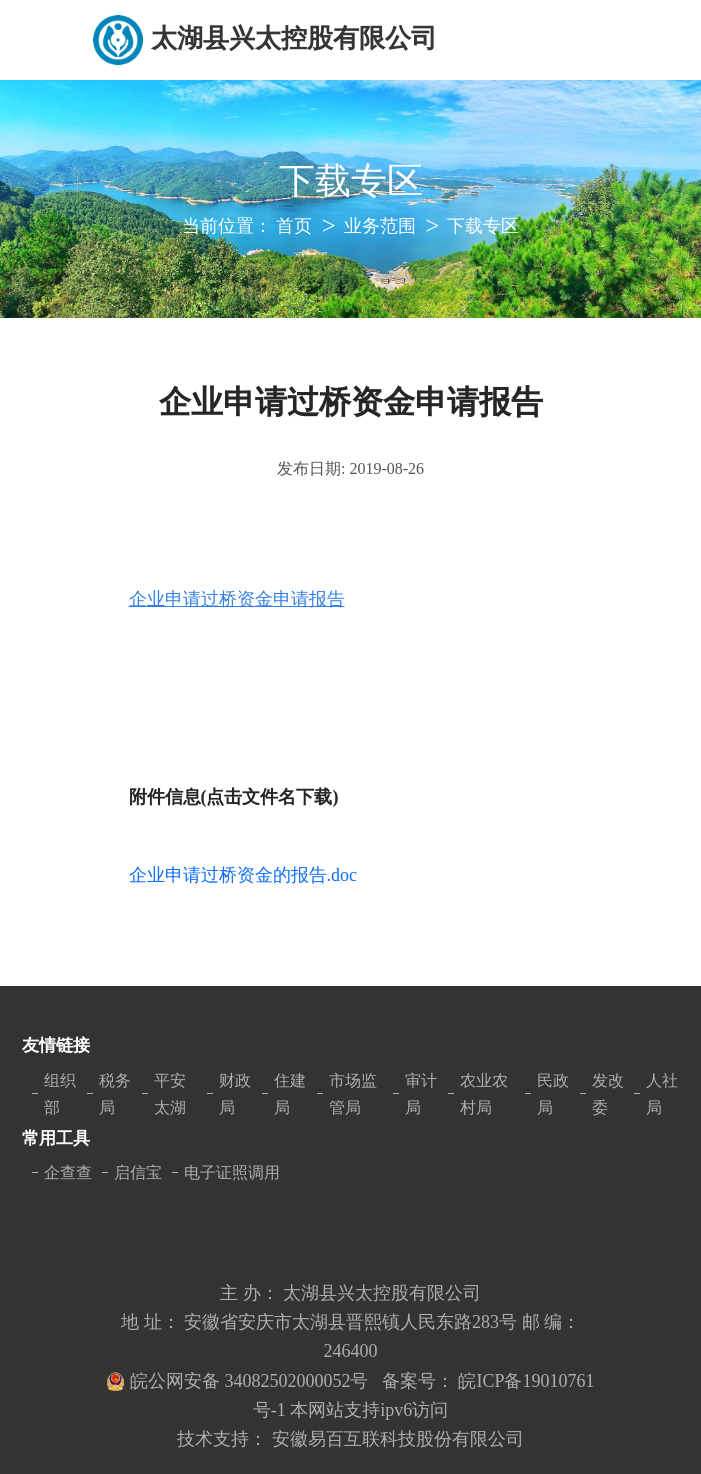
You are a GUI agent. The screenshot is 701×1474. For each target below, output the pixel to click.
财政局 (235, 1094)
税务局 (115, 1094)
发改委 (608, 1094)
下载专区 (483, 226)
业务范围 (380, 226)
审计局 (421, 1094)
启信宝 (138, 1172)
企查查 (68, 1172)
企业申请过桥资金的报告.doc (243, 875)
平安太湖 (170, 1094)
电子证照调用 (232, 1172)
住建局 (290, 1094)
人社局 (662, 1094)
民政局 (553, 1094)
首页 (294, 226)
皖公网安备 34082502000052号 (251, 1381)
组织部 (60, 1094)
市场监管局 (353, 1094)
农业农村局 (484, 1094)
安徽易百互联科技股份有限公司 (398, 1439)
